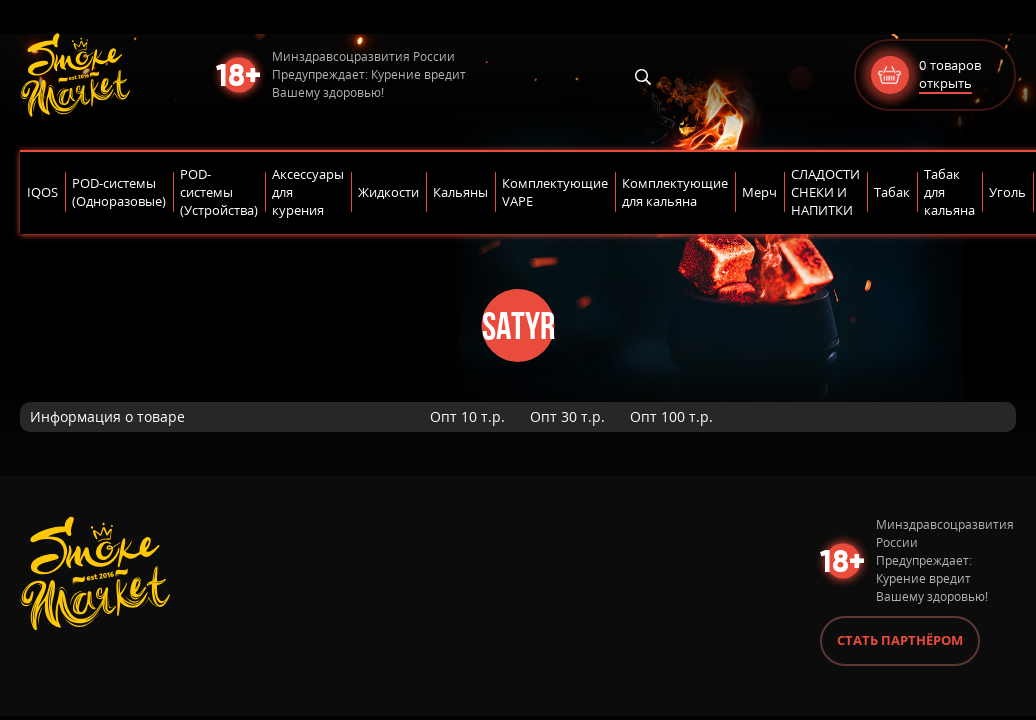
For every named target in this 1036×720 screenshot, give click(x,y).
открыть (945, 83)
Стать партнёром (900, 640)
